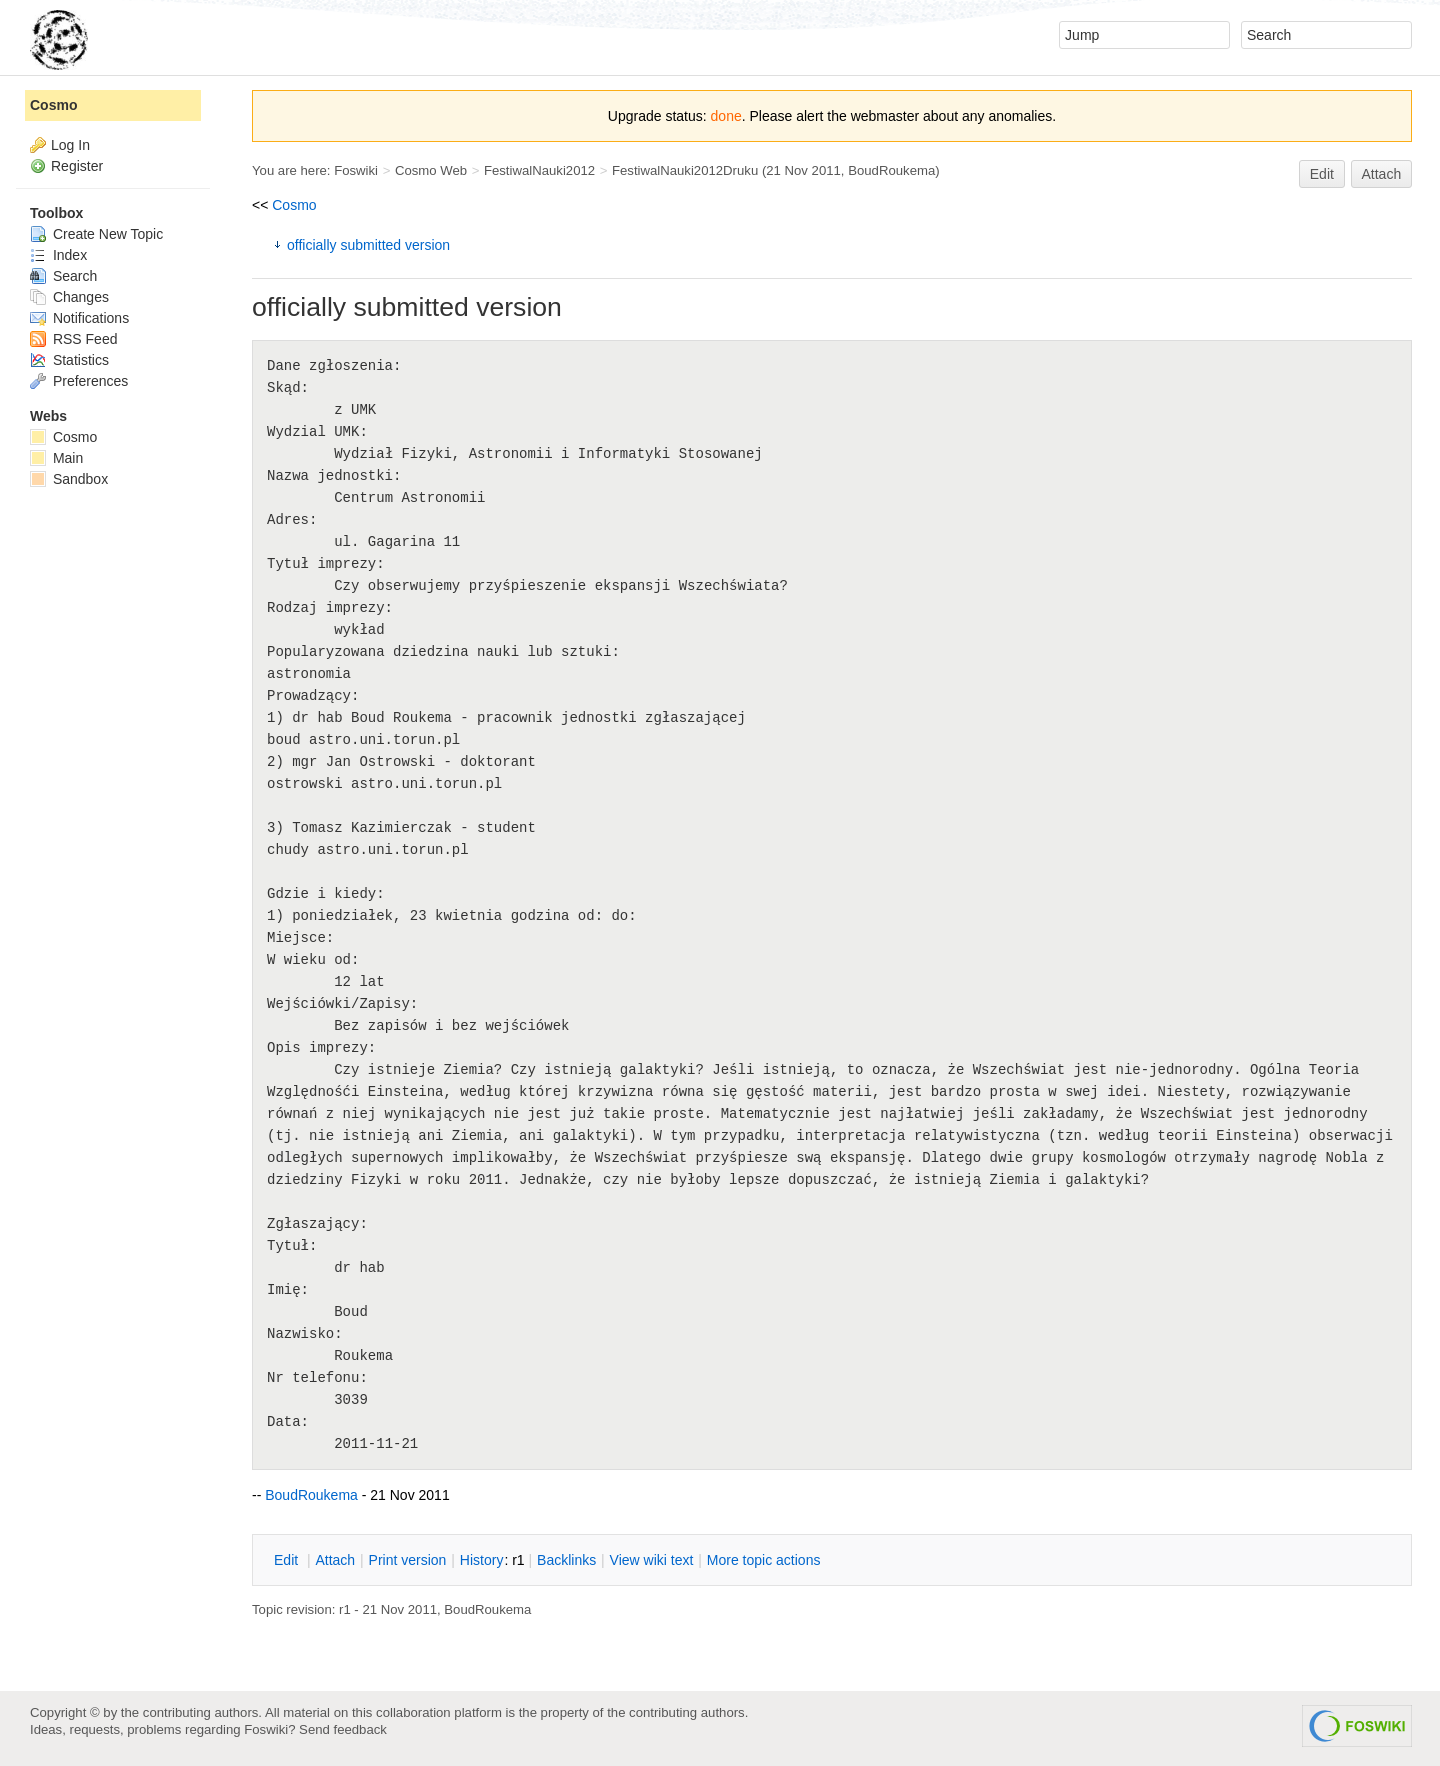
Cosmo (294, 205)
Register (77, 166)
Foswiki (356, 170)
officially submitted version (368, 245)
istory (482, 1560)
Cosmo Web (431, 170)
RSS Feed (73, 339)
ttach (335, 1560)
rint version (408, 1560)
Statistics (69, 360)
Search (63, 276)
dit (288, 1560)
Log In (70, 145)
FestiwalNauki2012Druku (685, 170)
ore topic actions (764, 1560)
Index (58, 255)
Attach (1382, 174)
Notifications (79, 318)
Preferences (79, 381)
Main (56, 458)
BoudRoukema (891, 170)
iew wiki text (652, 1560)
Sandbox (69, 479)
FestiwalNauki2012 (539, 170)
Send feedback (343, 1729)
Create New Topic (96, 234)
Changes (69, 297)
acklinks (566, 1560)
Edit (1322, 174)
